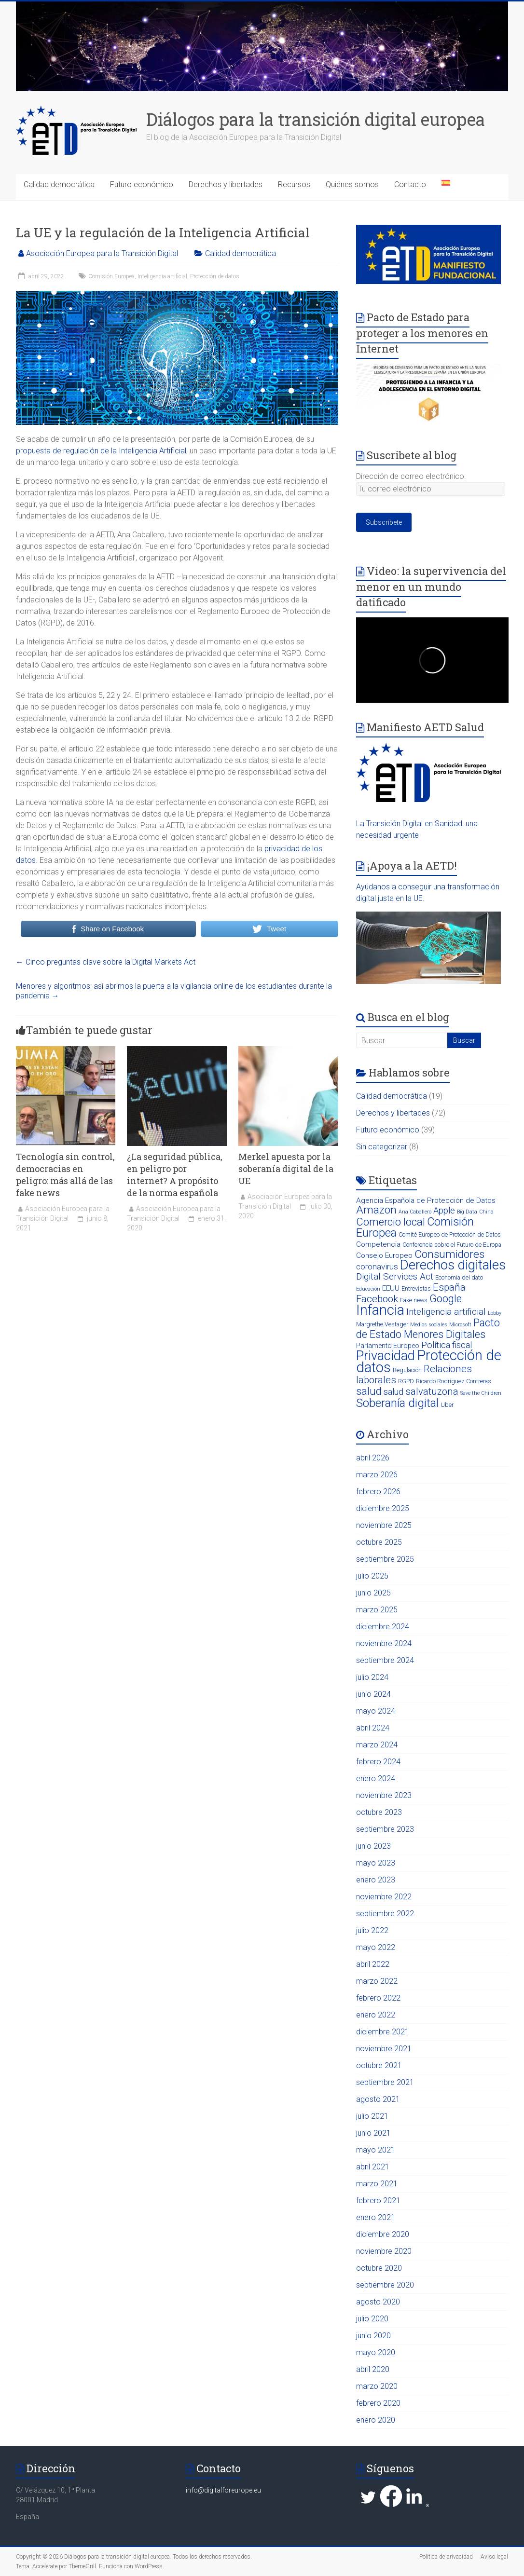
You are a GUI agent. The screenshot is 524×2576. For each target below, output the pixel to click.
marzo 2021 (377, 2183)
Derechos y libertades (225, 184)
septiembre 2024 (385, 1660)
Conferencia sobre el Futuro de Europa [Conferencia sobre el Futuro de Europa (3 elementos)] (451, 1244)
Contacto (410, 184)
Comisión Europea (111, 276)
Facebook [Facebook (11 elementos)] (377, 1299)
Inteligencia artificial (162, 276)
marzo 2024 (377, 1744)
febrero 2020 (378, 2403)
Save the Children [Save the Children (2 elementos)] (480, 1393)
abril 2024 (372, 1727)
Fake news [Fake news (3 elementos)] (413, 1300)
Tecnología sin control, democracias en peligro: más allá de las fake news (65, 1175)
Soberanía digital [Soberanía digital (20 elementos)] (397, 1403)
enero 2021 (375, 2217)
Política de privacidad (446, 2556)
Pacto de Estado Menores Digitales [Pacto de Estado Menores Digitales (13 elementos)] (428, 1328)
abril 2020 (372, 2369)
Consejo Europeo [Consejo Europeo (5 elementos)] (384, 1255)
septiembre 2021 (385, 2082)
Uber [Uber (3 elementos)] (447, 1404)
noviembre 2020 (384, 2251)
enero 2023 (375, 1879)
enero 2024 (375, 1778)
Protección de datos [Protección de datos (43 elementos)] (428, 1361)
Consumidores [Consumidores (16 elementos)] (449, 1254)
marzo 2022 (377, 1981)
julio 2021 (372, 2116)
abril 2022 (372, 1964)
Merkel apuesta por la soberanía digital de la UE (285, 1168)
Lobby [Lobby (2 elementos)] (494, 1313)
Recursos (294, 184)
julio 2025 (372, 1576)
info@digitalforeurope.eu (223, 2490)
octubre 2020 (379, 2268)
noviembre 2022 (384, 1896)
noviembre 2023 (384, 1795)
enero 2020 (375, 2420)
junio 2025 (373, 1592)
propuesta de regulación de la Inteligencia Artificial (101, 450)
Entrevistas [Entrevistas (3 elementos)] (416, 1288)
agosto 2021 (378, 2099)
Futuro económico (141, 184)
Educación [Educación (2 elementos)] (368, 1289)
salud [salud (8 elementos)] (393, 1392)
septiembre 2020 (385, 2285)
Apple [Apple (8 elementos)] (444, 1210)
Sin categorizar (381, 1146)
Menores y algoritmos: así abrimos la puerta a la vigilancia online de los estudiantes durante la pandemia (174, 990)
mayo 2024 (375, 1711)
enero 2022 (375, 2014)
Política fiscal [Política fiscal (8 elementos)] (446, 1345)
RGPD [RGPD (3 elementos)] (406, 1381)
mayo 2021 (375, 2149)
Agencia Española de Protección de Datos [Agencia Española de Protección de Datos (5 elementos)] (426, 1200)
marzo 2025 (377, 1609)
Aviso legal (494, 2556)
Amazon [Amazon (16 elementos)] (376, 1209)
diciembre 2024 (382, 1626)
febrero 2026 (378, 1491)
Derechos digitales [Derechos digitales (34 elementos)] (453, 1265)
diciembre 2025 (382, 1508)
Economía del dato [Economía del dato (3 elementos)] (459, 1277)
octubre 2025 (379, 1542)
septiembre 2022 (385, 1913)
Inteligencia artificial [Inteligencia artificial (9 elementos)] (446, 1311)
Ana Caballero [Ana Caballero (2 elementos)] (415, 1212)
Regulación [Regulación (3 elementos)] (407, 1370)
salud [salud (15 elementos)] (369, 1391)
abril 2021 (372, 2166)
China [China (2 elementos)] (486, 1212)
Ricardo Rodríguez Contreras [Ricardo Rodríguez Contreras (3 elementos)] (453, 1381)
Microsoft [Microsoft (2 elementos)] (460, 1325)
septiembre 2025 (385, 1559)
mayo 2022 (375, 1947)
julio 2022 (372, 1930)
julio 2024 (372, 1677)
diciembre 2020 (382, 2234)
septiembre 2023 (385, 1829)
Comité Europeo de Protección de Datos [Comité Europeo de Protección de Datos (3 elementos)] (450, 1234)
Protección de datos (214, 276)
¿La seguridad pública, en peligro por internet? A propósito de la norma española (174, 1175)
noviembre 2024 (384, 1643)
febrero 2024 (378, 1761)
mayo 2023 (375, 1862)
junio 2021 (373, 2133)
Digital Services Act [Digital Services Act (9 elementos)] (394, 1276)
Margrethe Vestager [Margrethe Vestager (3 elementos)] (382, 1324)
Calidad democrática (59, 184)
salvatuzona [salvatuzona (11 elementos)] (431, 1391)
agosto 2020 (378, 2301)
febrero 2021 (378, 2200)
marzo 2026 (377, 1474)
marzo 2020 (377, 2386)
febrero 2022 (378, 1998)
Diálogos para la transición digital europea (315, 119)
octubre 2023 (379, 1812)
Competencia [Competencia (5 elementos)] (378, 1244)
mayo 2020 (375, 2352)
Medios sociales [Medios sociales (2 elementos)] (428, 1325)
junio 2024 (373, 1694)
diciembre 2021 (382, 2031)
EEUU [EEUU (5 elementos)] (391, 1288)
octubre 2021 (379, 2065)
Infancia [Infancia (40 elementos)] (380, 1310)
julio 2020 (372, 2318)
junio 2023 (373, 1846)
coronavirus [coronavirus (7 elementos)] (377, 1266)
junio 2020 (373, 2335)
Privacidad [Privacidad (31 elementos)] (385, 1355)
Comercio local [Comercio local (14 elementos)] (390, 1222)
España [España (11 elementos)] (449, 1287)
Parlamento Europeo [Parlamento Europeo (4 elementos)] (387, 1345)
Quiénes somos (352, 184)
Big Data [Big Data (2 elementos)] (467, 1212)
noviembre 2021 (384, 2048)
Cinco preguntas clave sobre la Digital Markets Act (105, 962)
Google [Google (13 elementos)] (445, 1299)
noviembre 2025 (384, 1525)
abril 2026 (372, 1457)
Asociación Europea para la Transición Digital (102, 253)
